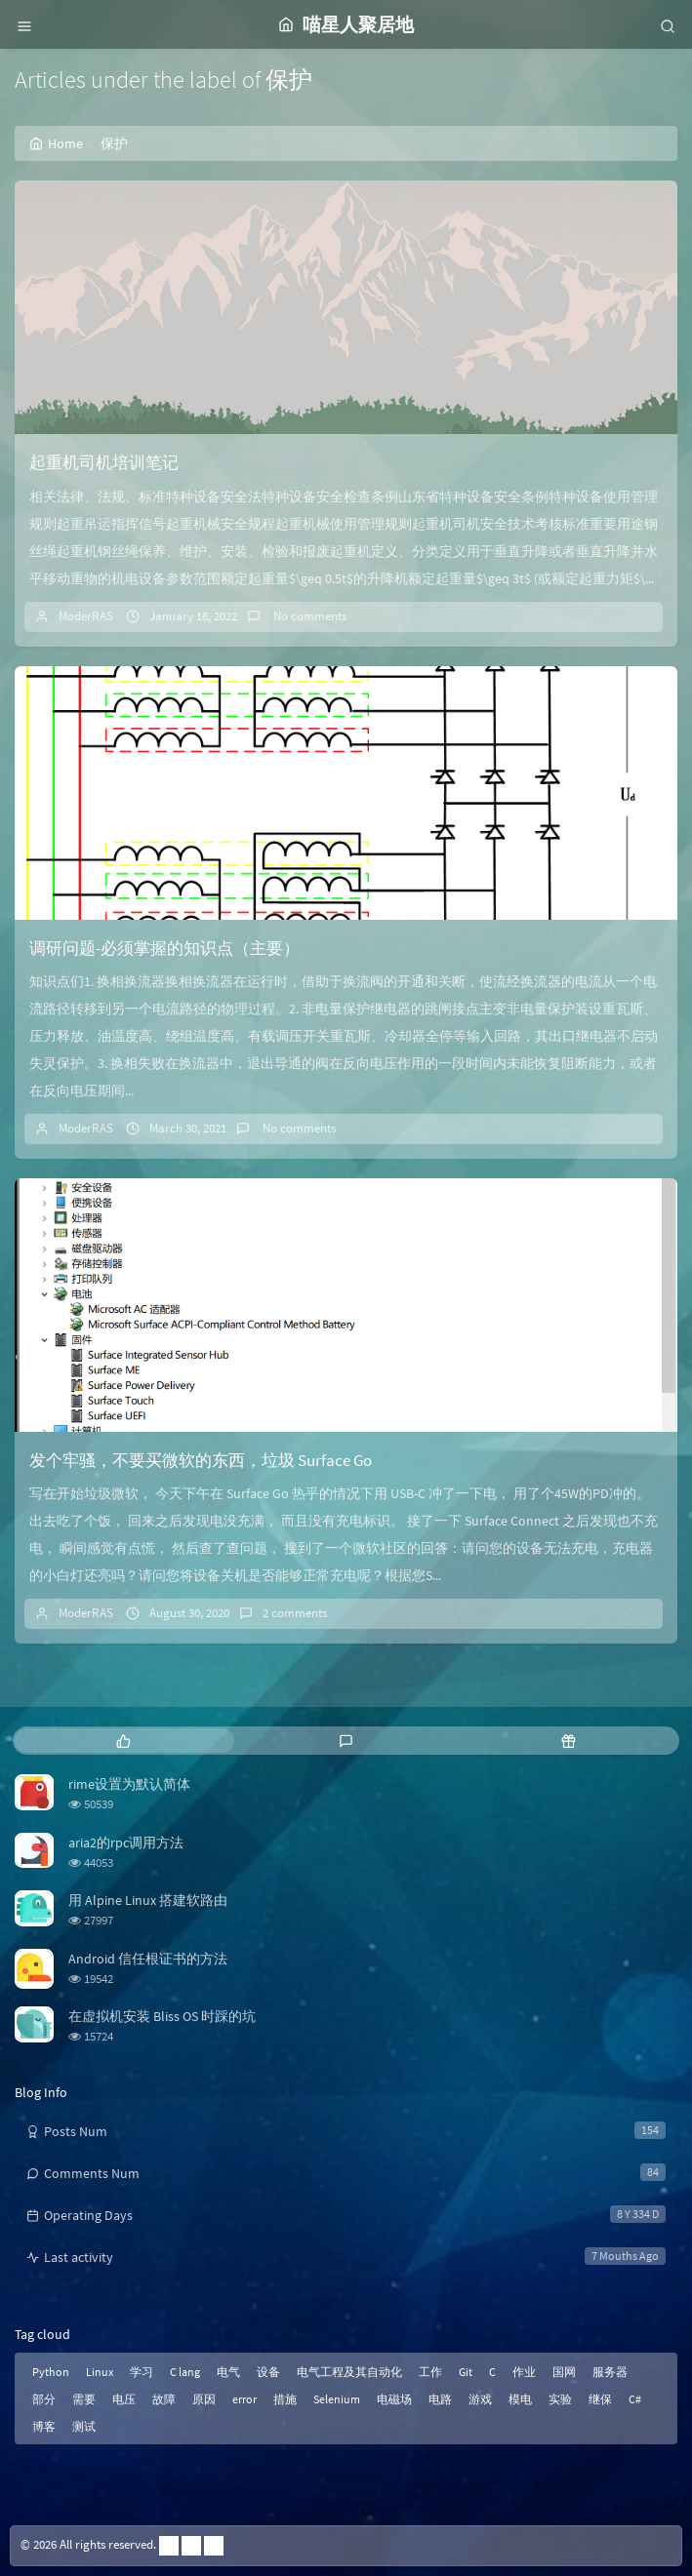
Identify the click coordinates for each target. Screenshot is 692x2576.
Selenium (336, 2399)
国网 (564, 2371)
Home (56, 143)
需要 (84, 2399)
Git (465, 2371)
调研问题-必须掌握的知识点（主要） (164, 948)
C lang (185, 2371)
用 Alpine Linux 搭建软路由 (147, 1900)
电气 (228, 2371)
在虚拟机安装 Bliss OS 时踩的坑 (162, 2016)
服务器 (610, 2371)
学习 (141, 2371)
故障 (164, 2399)
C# (635, 2399)
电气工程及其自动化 (349, 2371)
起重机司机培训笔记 (104, 462)
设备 (268, 2371)
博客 (44, 2426)
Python (50, 2371)
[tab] (124, 1740)
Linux (99, 2371)
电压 (124, 2399)
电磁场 (394, 2399)
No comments (308, 616)
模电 (520, 2399)
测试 (84, 2426)
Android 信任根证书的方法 (147, 1958)
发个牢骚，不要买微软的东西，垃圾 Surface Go (200, 1460)
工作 (430, 2371)
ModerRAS (86, 616)
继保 (600, 2399)
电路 (440, 2399)
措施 (285, 2399)
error (244, 2399)
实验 (560, 2399)
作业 (524, 2371)
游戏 (480, 2399)
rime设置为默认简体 (129, 1784)
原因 (204, 2399)
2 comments (295, 1613)
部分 (44, 2399)
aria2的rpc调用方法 (125, 1842)
